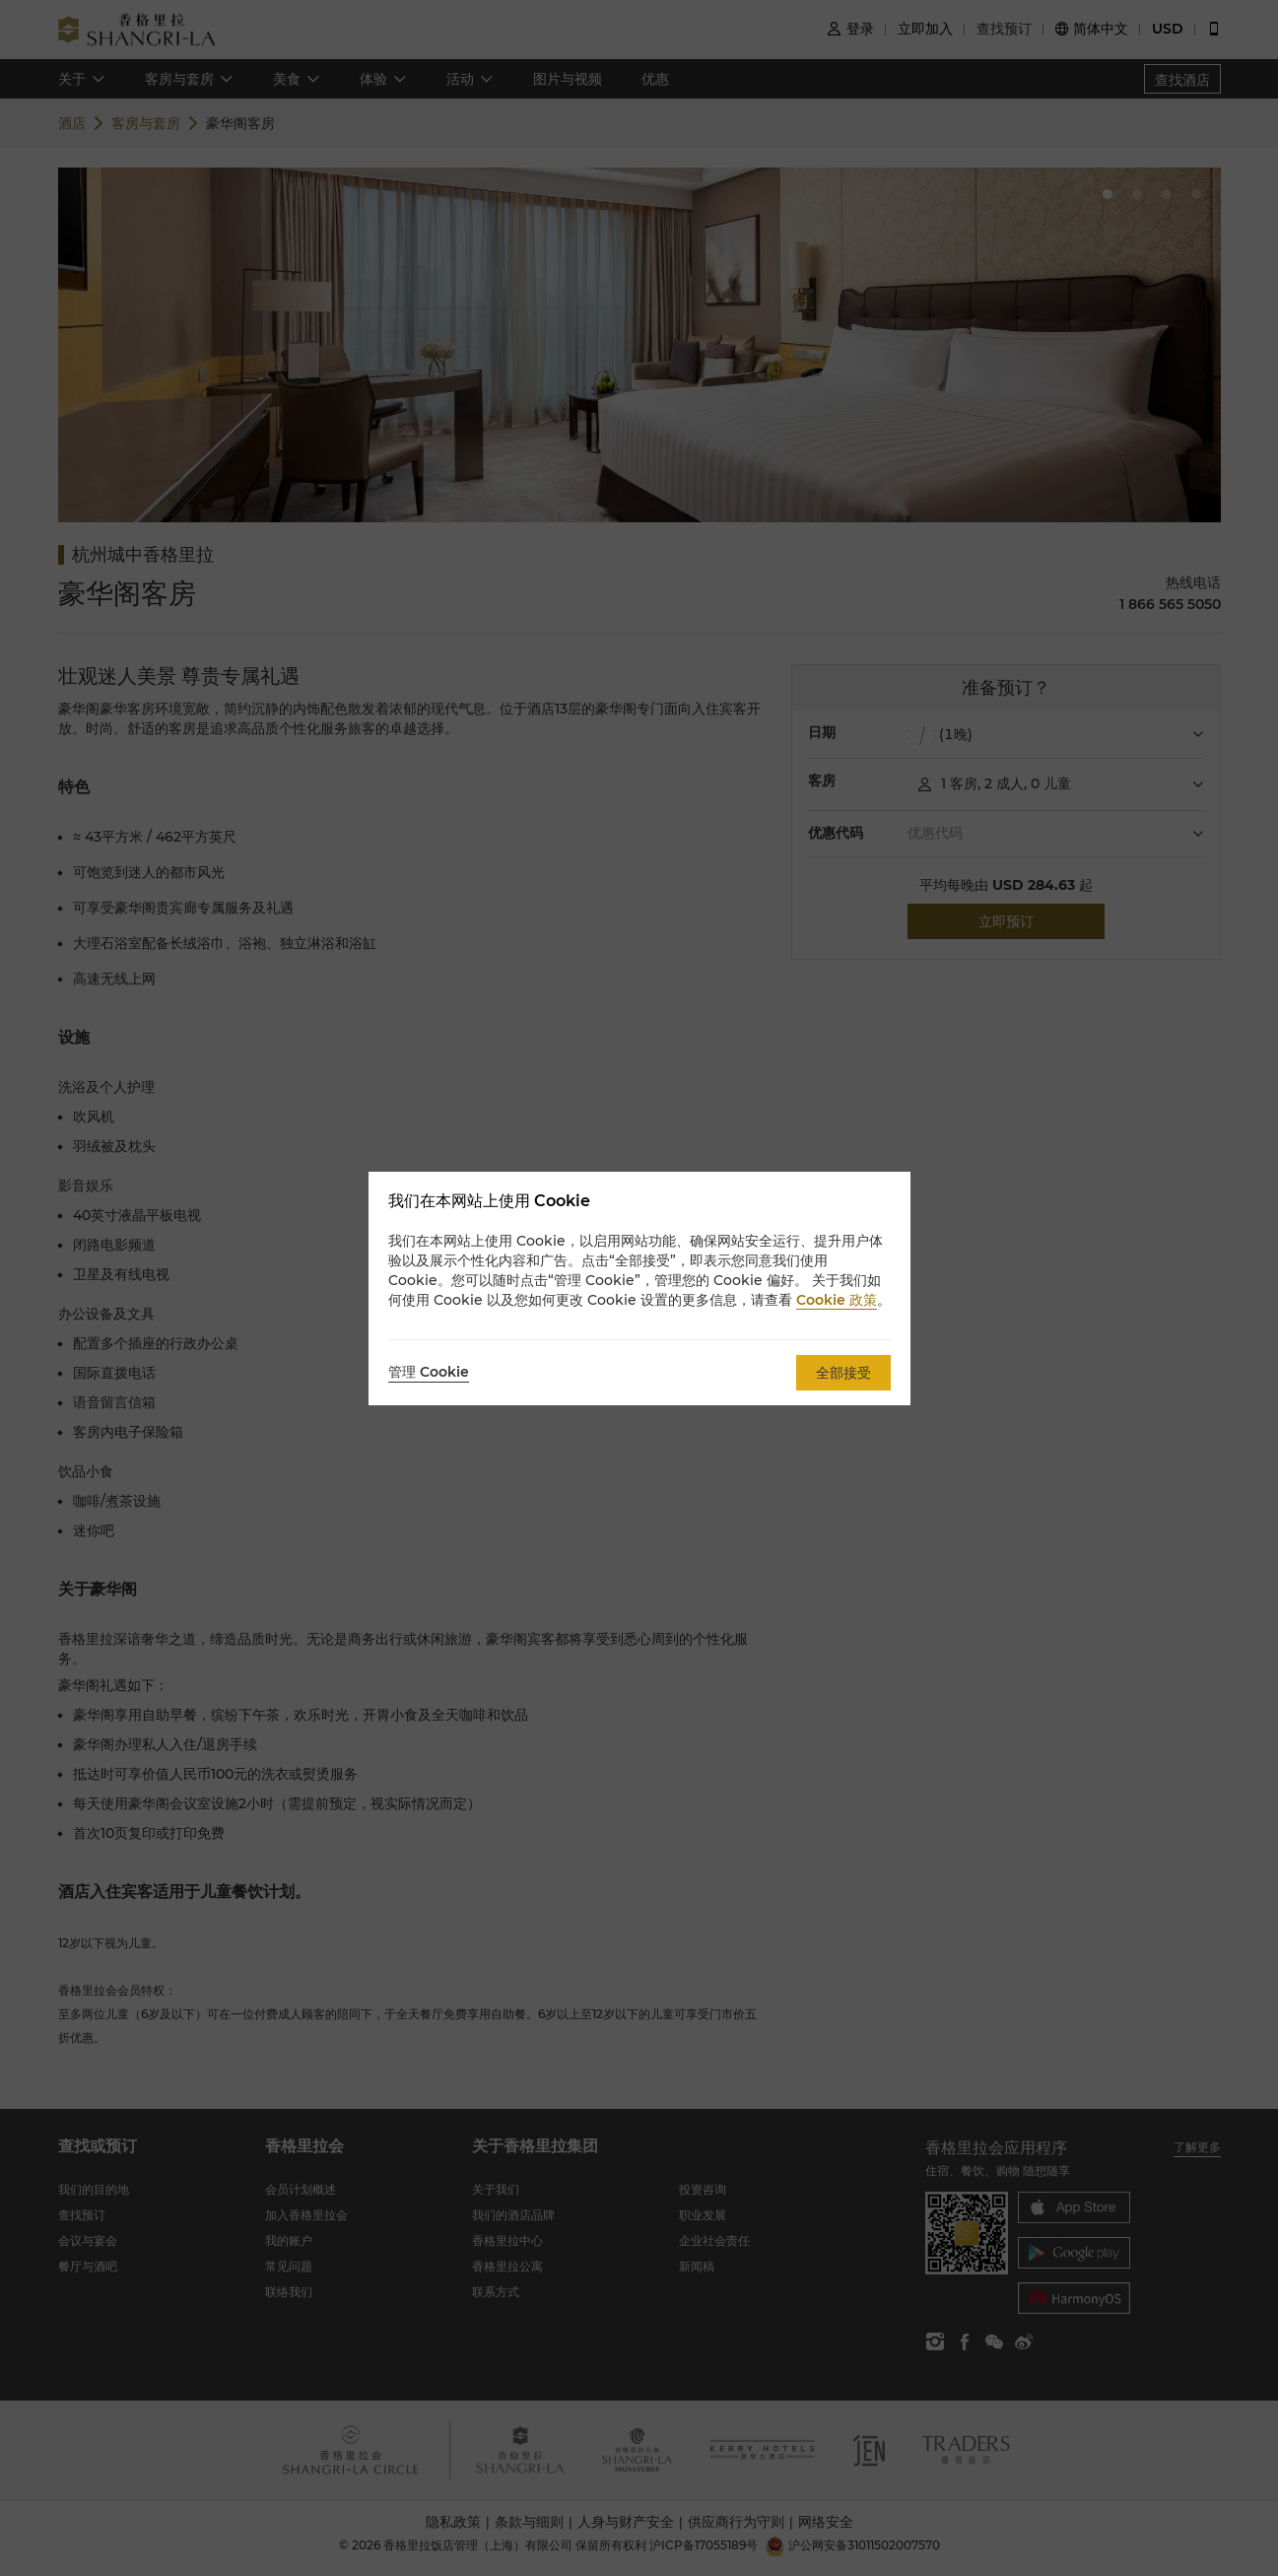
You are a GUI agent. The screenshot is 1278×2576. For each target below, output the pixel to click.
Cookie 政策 (836, 1300)
